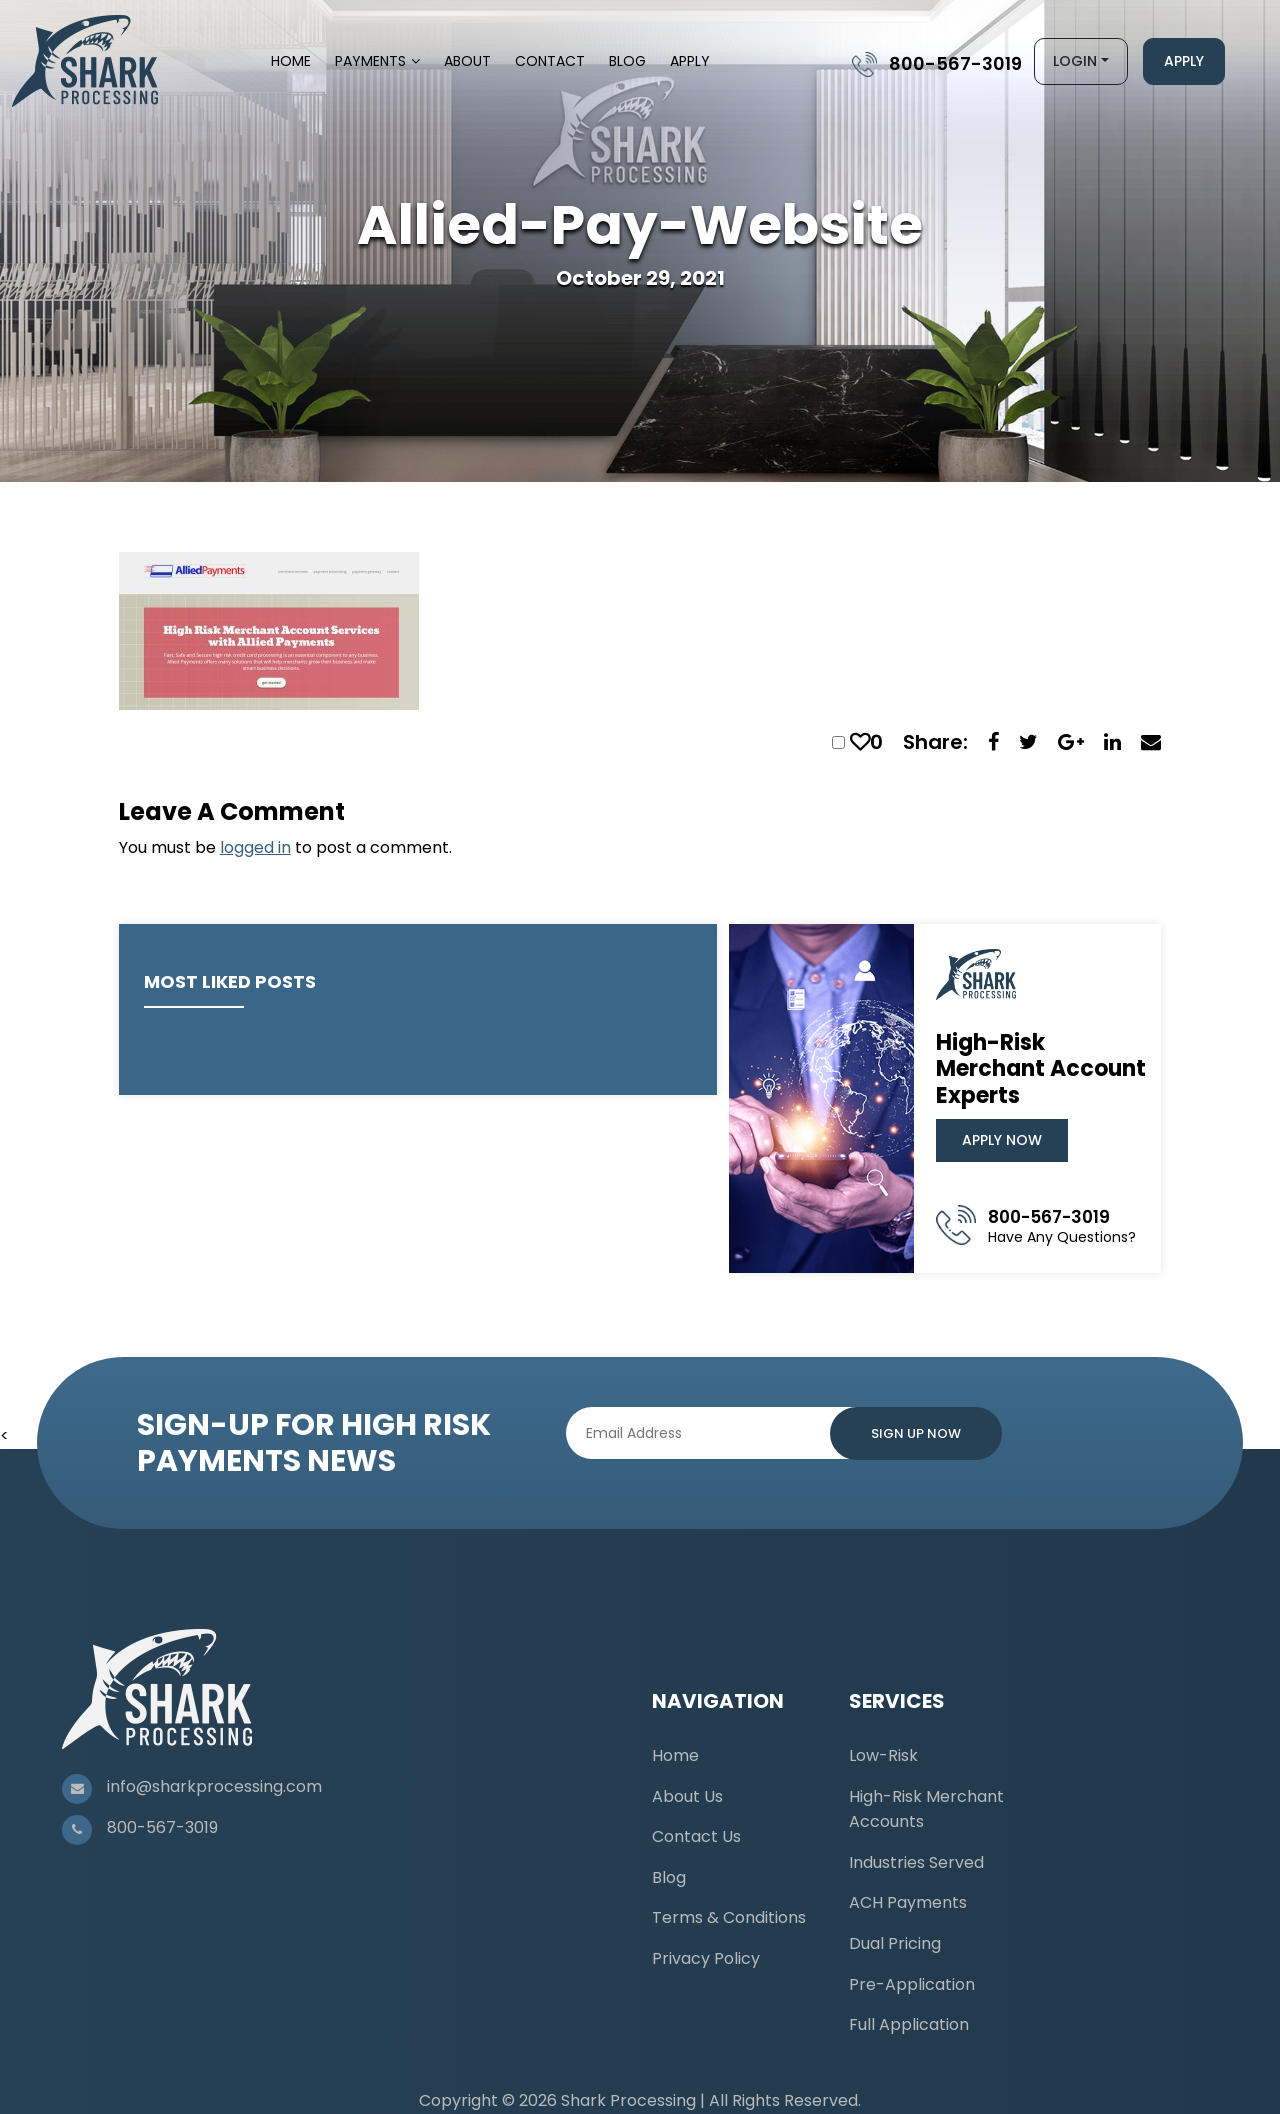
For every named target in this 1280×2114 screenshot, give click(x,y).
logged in (255, 847)
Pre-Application (912, 1984)
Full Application (909, 2024)
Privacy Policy (706, 1958)
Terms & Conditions (729, 1917)
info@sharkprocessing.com (214, 1786)
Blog (627, 61)
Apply (690, 61)
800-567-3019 (955, 63)
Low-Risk (883, 1755)
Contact (550, 61)
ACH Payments (908, 1902)
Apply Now (1002, 1140)
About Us (687, 1796)
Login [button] (1075, 61)
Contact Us (696, 1836)
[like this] (860, 742)
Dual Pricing (895, 1943)
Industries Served (916, 1862)
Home (291, 61)
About (467, 61)
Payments (370, 61)
